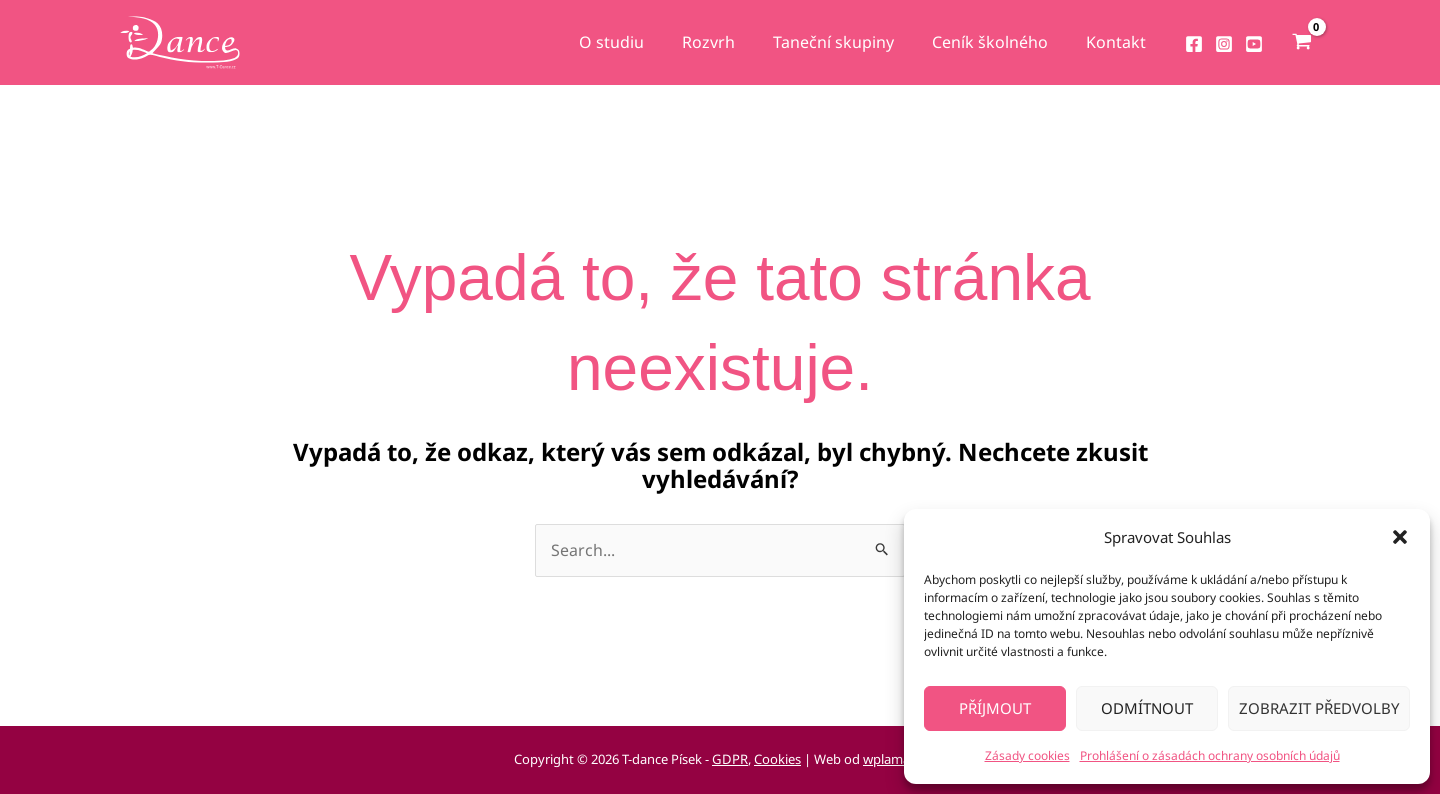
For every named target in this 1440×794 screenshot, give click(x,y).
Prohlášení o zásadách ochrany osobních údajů (1210, 755)
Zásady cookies (1027, 755)
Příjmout (995, 708)
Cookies (777, 760)
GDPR (731, 760)
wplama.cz (894, 760)
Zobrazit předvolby (1319, 708)
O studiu (638, 42)
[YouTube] (1254, 44)
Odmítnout (1147, 708)
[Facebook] (1194, 44)
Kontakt (1119, 42)
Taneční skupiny (848, 42)
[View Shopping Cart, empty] (1301, 43)
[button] (1400, 537)
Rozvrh (729, 42)
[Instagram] (1224, 44)
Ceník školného (999, 42)
